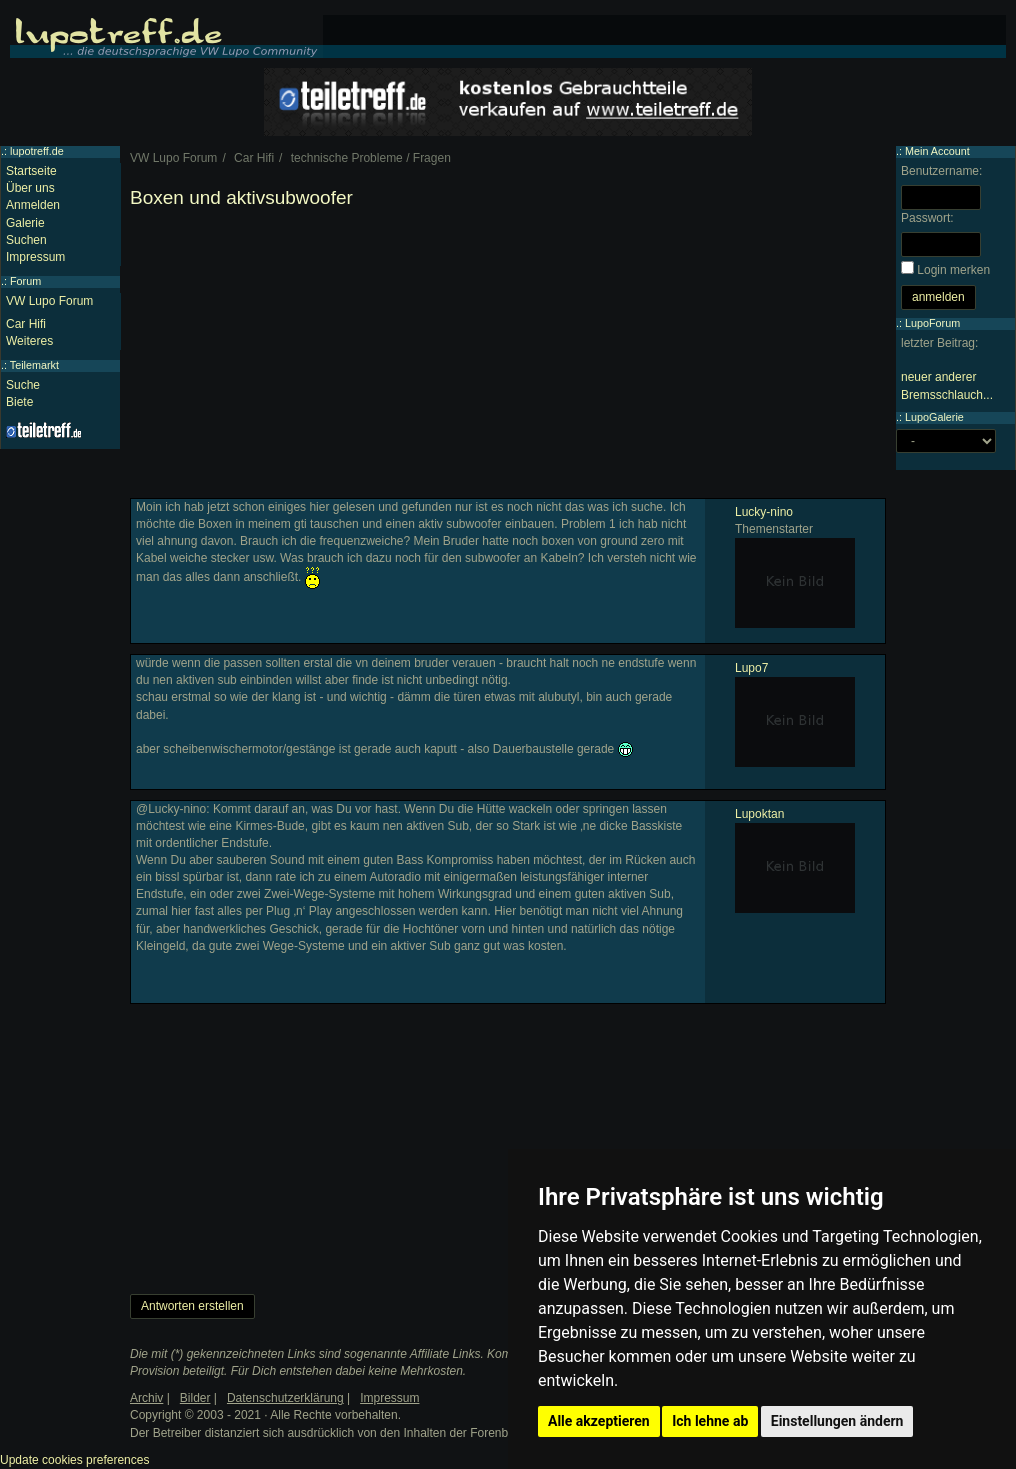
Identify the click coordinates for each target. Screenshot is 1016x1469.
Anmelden (33, 205)
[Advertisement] (508, 358)
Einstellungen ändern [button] (837, 1421)
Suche (23, 385)
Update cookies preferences (74, 1460)
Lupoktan (759, 814)
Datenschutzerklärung (285, 1398)
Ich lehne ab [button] (710, 1421)
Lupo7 (751, 668)
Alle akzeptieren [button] (599, 1421)
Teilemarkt (34, 365)
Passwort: (927, 218)
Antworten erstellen (192, 1306)
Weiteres (29, 341)
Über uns (30, 188)
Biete (19, 402)
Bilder (195, 1398)
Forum (25, 281)
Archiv (146, 1398)
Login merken (953, 270)
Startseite (31, 171)
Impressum (35, 257)
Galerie (25, 223)
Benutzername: (941, 171)
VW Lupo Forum (49, 301)
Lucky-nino (764, 512)
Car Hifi (26, 324)
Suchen (26, 240)
